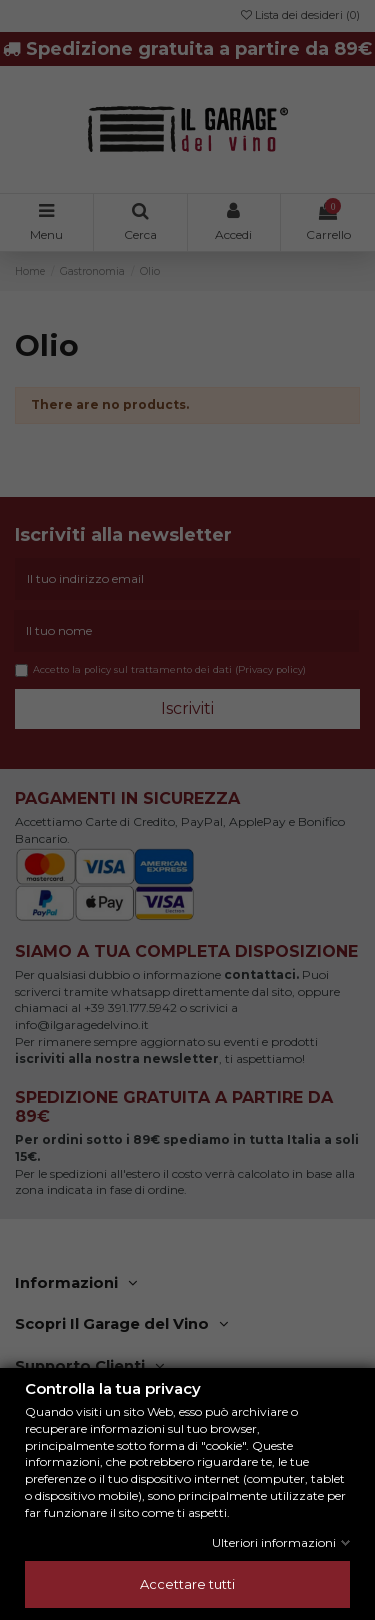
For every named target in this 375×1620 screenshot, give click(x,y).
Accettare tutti (187, 1584)
